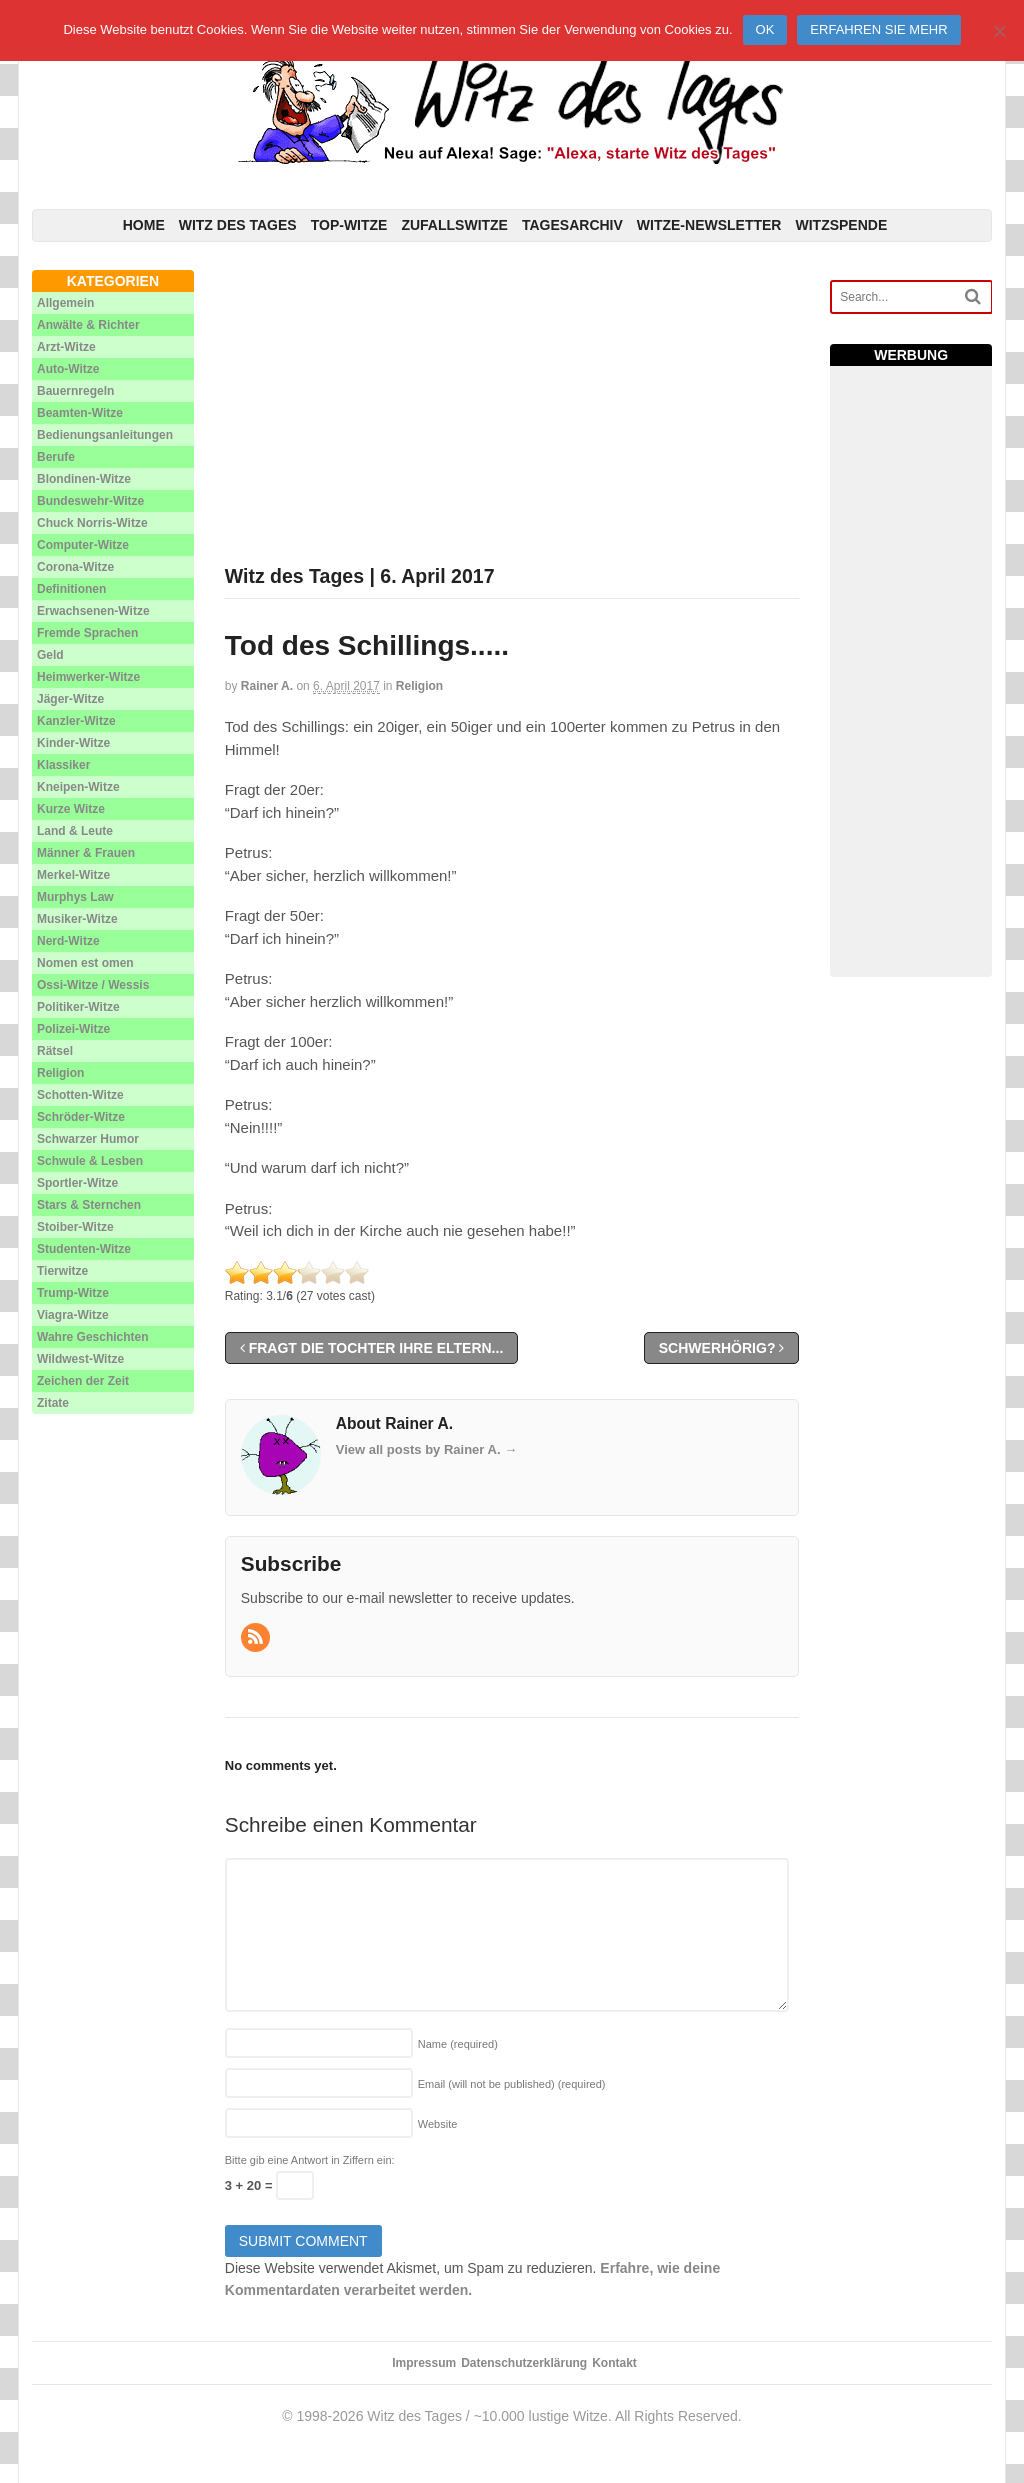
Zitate (53, 1403)
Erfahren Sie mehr (878, 29)
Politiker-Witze (78, 1007)
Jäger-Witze (70, 699)
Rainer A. (267, 686)
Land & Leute (75, 831)
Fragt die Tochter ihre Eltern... (372, 1348)
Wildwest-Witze (80, 1359)
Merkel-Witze (73, 875)
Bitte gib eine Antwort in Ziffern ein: (310, 2160)
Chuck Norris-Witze (92, 523)
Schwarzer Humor (88, 1139)
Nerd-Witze (68, 941)
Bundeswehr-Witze (90, 501)
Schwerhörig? (722, 1348)
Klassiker (63, 765)
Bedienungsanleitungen (105, 435)
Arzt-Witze (66, 347)
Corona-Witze (75, 567)
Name (458, 2044)
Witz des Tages (238, 225)
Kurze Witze (71, 809)
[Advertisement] (512, 410)
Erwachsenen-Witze (93, 611)
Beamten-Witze (80, 413)
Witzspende (841, 225)
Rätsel (55, 1051)
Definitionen (71, 589)
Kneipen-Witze (78, 787)
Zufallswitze (454, 225)
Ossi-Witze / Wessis (93, 985)
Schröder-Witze (81, 1117)
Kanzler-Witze (76, 721)
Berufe (56, 457)
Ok (765, 29)
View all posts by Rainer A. (426, 1449)
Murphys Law (75, 897)
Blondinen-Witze (84, 479)
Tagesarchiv (572, 225)
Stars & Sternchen (89, 1205)
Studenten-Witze (84, 1249)
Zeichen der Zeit (83, 1381)
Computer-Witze (83, 545)
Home (144, 225)
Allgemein (65, 303)
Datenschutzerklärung (524, 2363)
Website (438, 2124)
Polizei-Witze (73, 1029)
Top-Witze (349, 225)
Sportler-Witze (77, 1183)
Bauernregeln (75, 391)
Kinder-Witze (73, 743)
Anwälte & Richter (88, 325)
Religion (419, 686)
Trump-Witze (73, 1293)
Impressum (424, 2363)
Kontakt (614, 2363)
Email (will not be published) (512, 2084)
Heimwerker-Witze (88, 677)
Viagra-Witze (73, 1315)
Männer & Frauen (86, 853)
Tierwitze (62, 1271)
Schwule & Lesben (90, 1161)
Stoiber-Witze (75, 1227)
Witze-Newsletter (709, 225)
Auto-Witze (68, 369)
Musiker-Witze (77, 919)
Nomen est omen (85, 963)
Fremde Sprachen (87, 633)
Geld (50, 655)
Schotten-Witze (80, 1095)
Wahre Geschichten (93, 1337)
